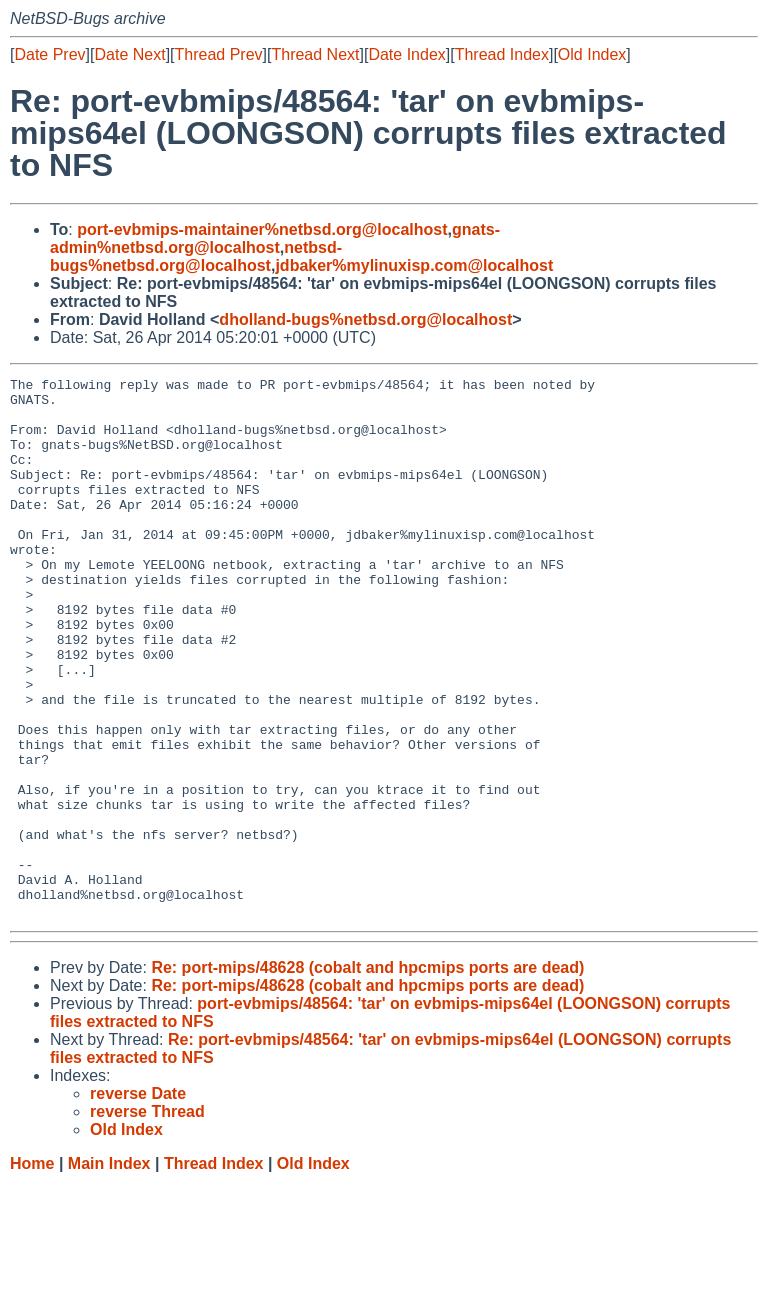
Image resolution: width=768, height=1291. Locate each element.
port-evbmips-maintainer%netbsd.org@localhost (262, 229)
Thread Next (315, 54)
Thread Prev (219, 54)
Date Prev (49, 54)
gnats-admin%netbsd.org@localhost (275, 238)
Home (32, 1271)
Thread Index (502, 54)
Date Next (129, 54)
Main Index (109, 1271)
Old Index (592, 54)
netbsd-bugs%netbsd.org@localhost (196, 256)
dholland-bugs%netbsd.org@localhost (365, 319)
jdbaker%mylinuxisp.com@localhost (414, 265)
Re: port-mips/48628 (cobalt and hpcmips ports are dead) (367, 1075)
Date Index (406, 54)
